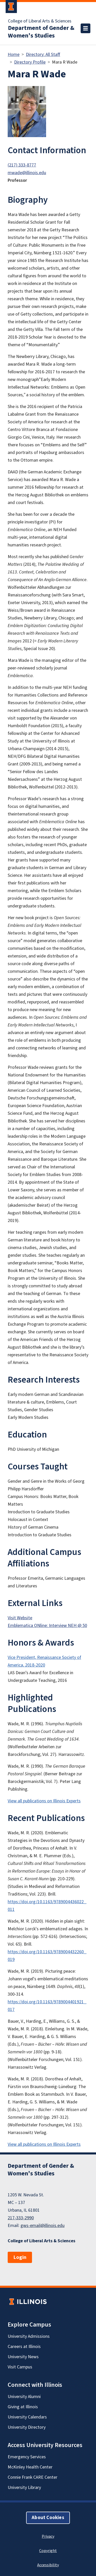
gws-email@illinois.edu (42, 2225)
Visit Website (20, 1618)
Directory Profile (30, 62)
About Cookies (48, 2517)
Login (19, 2257)
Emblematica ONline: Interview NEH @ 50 (47, 1625)
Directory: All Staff (43, 54)
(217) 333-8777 (22, 165)
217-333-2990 (21, 2218)
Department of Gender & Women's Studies (41, 32)
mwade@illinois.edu (27, 173)
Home (13, 54)
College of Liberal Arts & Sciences (39, 21)
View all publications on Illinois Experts (44, 1801)
